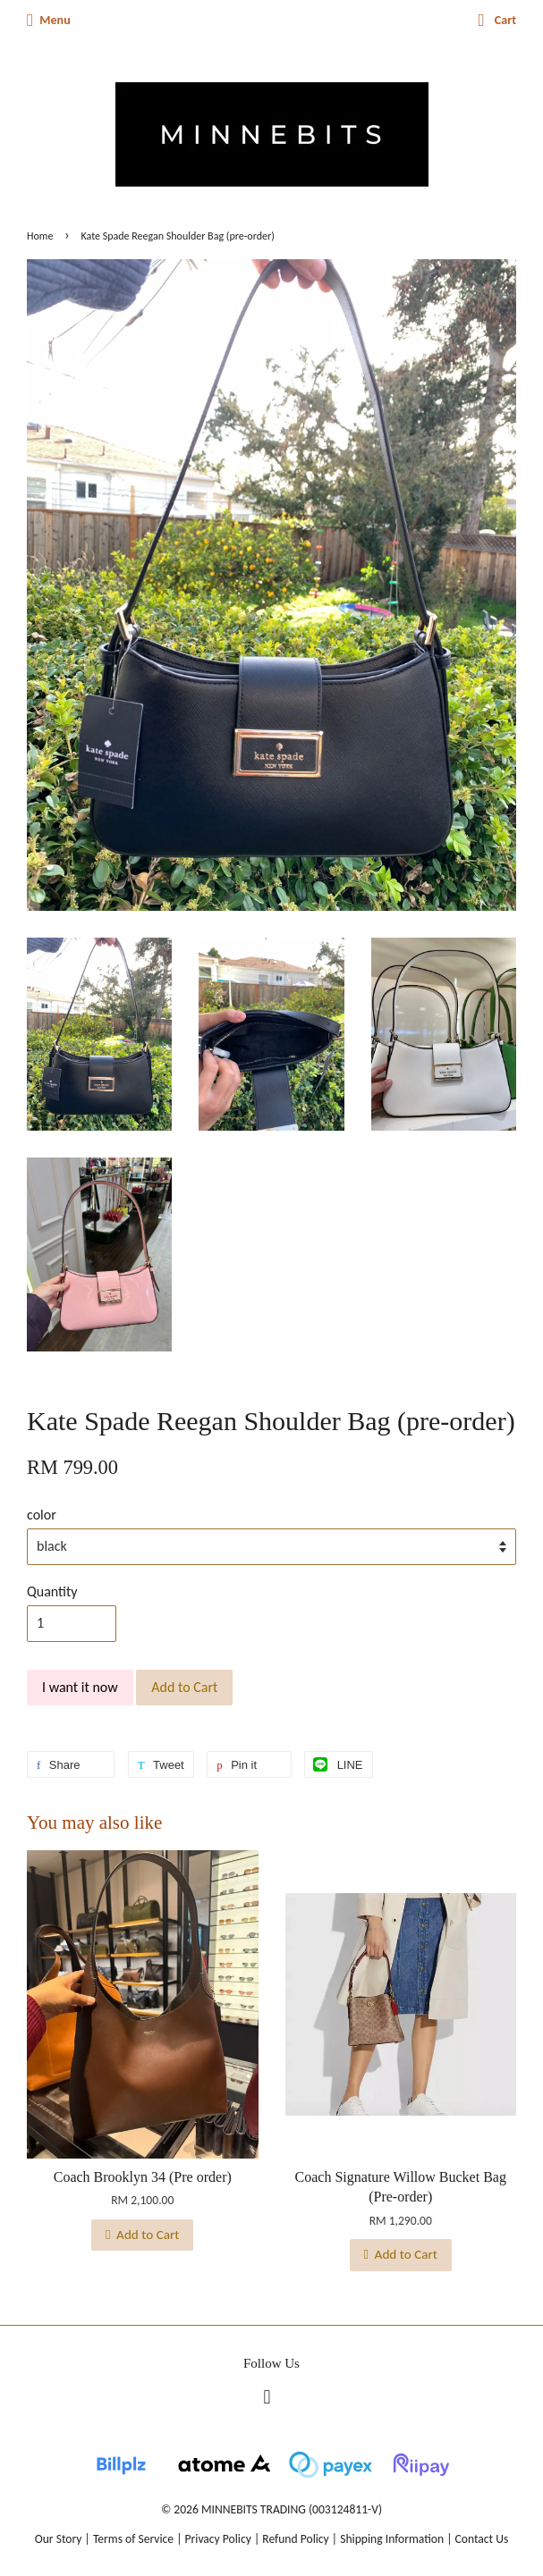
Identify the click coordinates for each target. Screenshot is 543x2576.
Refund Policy (295, 2539)
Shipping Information (392, 2539)
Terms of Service (133, 2539)
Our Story (58, 2539)
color (41, 1514)
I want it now (80, 1687)
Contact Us (482, 2539)
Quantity (52, 1591)
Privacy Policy (218, 2539)
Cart (498, 19)
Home (40, 236)
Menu (49, 19)
